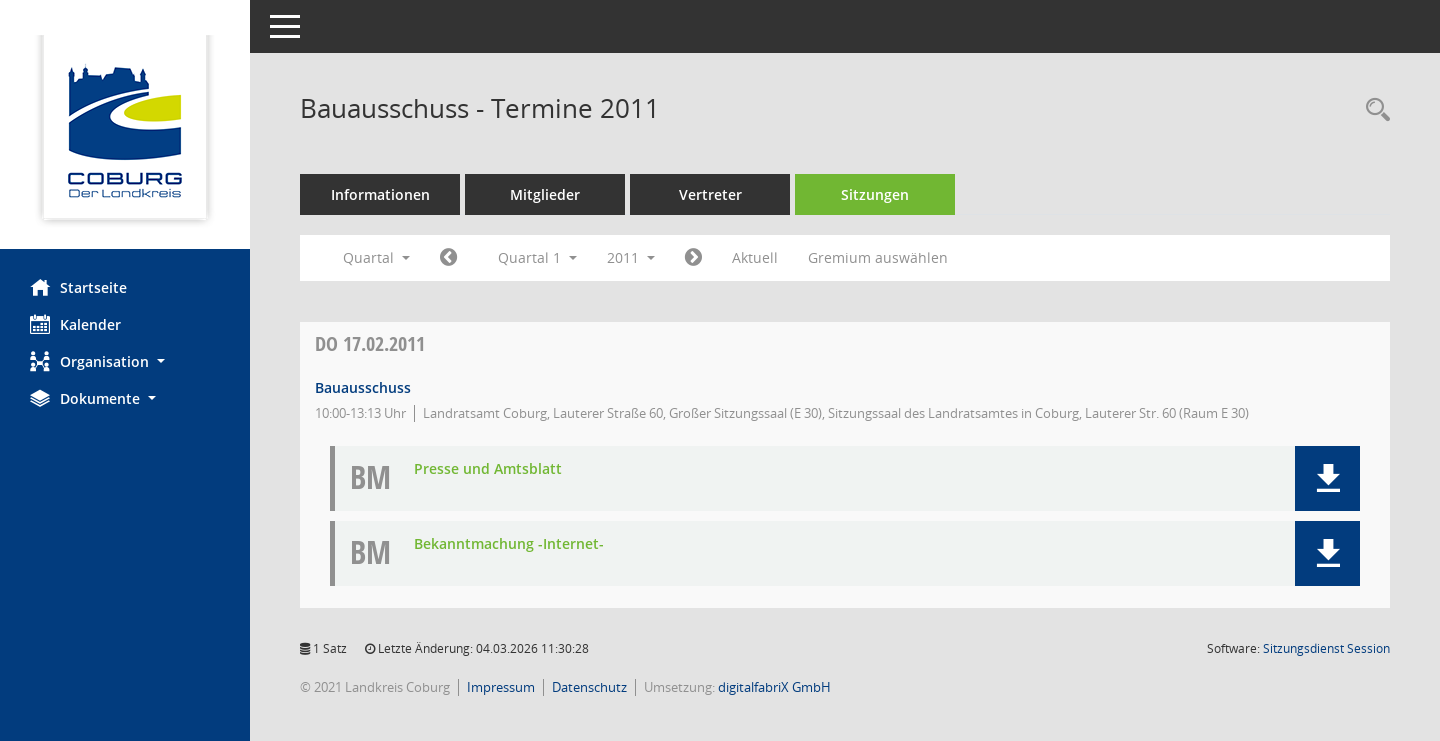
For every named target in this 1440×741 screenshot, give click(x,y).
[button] (125, 361)
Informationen (380, 194)
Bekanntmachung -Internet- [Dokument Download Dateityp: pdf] (509, 544)
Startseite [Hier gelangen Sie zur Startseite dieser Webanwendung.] (78, 287)
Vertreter (710, 194)
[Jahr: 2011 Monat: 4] (693, 258)
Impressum (501, 687)
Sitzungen (875, 194)
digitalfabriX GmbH (774, 687)
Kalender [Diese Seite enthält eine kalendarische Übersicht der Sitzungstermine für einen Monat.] (75, 324)
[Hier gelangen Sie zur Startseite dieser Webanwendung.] (125, 132)
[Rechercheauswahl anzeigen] (1373, 110)
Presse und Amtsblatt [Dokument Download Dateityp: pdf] (488, 469)
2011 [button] (631, 257)
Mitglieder (545, 194)
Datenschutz (589, 687)
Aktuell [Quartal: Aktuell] (755, 257)
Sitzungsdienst (1326, 648)
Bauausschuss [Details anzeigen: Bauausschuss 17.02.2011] (363, 387)
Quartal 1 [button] (537, 257)
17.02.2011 (370, 343)
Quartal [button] (376, 257)
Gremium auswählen (878, 257)
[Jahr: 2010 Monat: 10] (448, 258)
